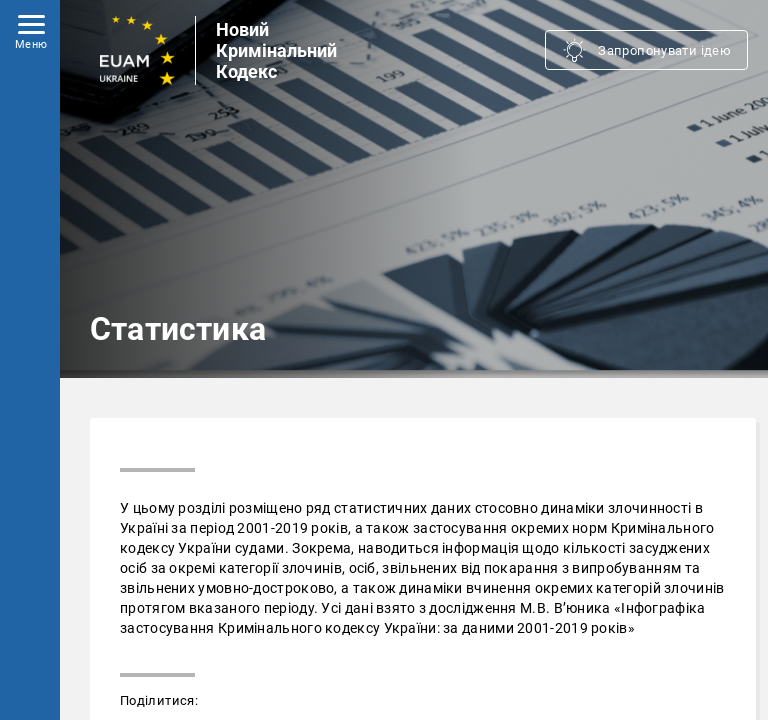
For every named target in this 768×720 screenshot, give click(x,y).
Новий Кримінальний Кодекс (276, 50)
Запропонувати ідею (664, 50)
